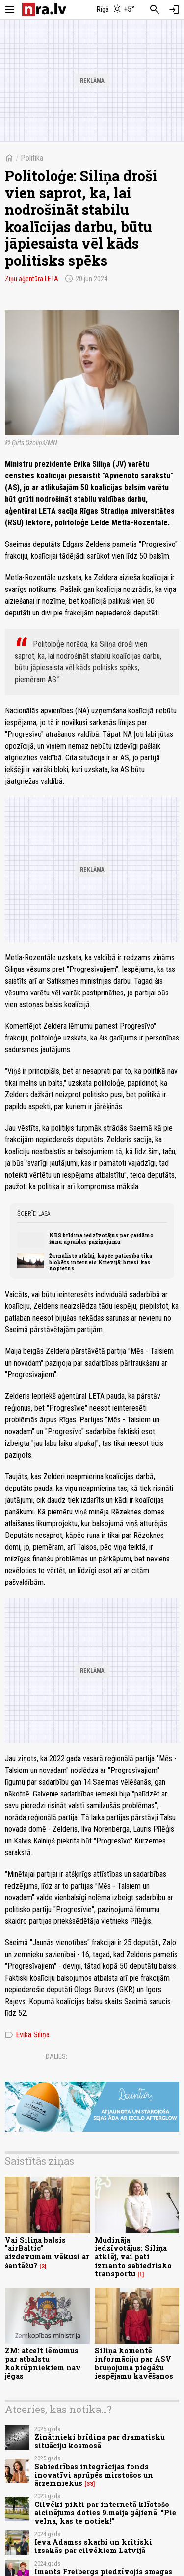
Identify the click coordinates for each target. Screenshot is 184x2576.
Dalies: (56, 2056)
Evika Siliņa (27, 2035)
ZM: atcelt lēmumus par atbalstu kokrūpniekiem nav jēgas (43, 2363)
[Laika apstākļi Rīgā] (115, 9)
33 (89, 2484)
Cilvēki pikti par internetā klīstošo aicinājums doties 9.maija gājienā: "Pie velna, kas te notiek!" (105, 2513)
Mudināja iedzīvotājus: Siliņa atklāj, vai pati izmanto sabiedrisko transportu (133, 2256)
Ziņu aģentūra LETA (31, 279)
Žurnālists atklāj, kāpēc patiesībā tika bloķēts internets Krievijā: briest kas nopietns (100, 1262)
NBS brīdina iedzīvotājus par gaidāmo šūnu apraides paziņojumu (101, 1238)
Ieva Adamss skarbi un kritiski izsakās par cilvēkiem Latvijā (93, 2546)
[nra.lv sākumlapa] (44, 9)
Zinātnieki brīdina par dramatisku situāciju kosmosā (99, 2441)
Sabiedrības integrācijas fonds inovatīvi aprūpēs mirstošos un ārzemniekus (93, 2475)
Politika (32, 158)
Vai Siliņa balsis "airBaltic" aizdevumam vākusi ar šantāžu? (47, 2252)
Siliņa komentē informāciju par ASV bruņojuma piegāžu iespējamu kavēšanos (134, 2363)
